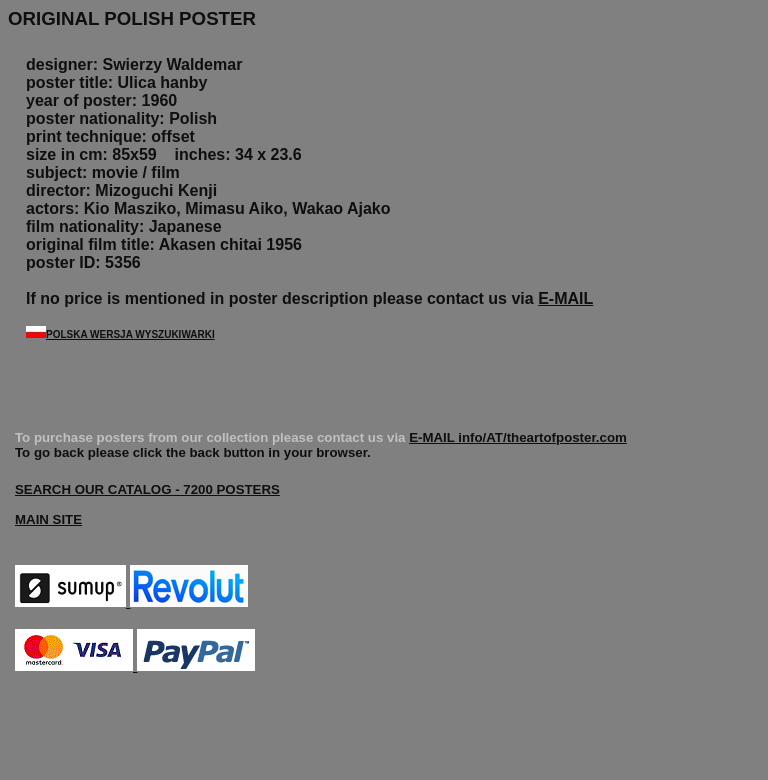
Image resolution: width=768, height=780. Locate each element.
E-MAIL (565, 298)
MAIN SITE (48, 519)
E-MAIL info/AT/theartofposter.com (518, 437)
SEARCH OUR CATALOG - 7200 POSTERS (147, 489)
